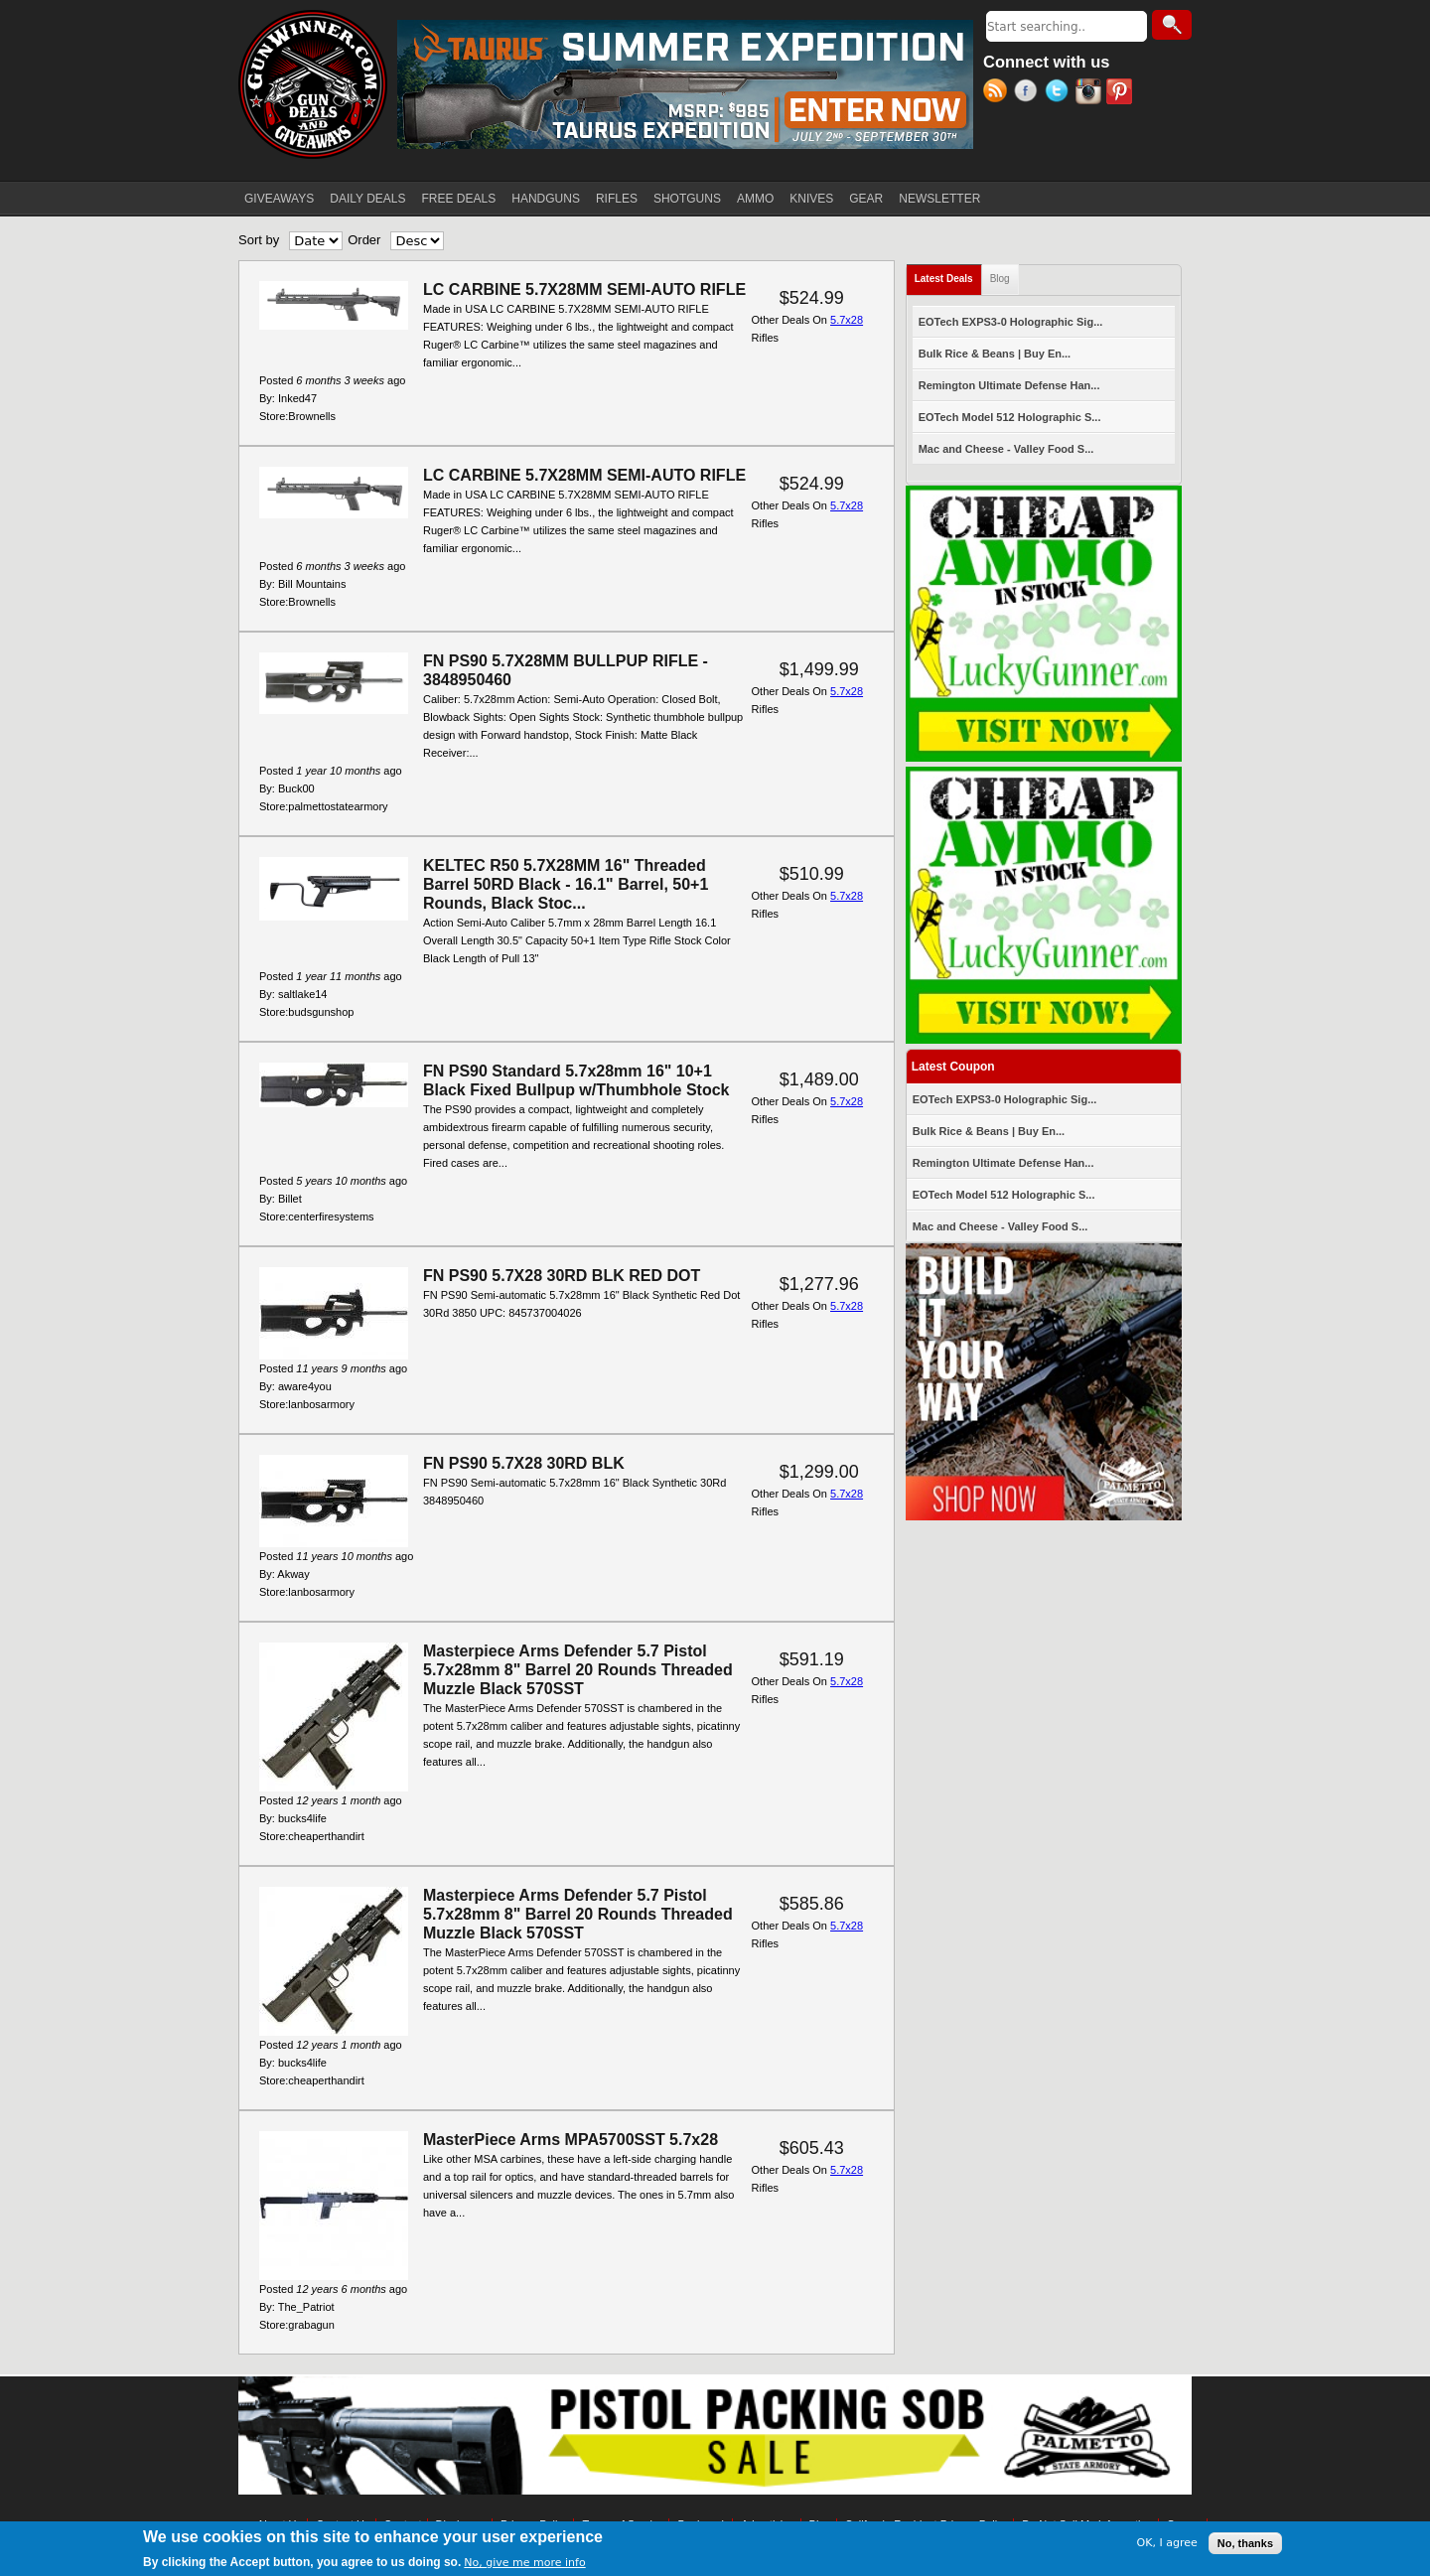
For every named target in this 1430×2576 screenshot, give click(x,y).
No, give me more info (524, 2563)
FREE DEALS (459, 199)
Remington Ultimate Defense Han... (1009, 385)
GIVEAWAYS (279, 199)
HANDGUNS (545, 199)
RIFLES (617, 199)
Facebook (1029, 93)
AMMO (755, 199)
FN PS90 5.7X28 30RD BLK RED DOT (561, 1275)
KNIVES (811, 199)
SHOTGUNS (687, 199)
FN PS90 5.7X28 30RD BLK (524, 1463)
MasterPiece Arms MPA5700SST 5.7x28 (570, 2139)
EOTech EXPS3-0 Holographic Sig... (1011, 322)
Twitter (1060, 93)
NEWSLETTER (939, 199)
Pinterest (1121, 93)
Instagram (1090, 93)
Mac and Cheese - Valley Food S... (1006, 449)
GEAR (866, 199)
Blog (1000, 278)
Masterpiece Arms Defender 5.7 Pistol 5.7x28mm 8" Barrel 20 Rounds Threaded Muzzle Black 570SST (578, 1670)
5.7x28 (846, 320)
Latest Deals (948, 274)
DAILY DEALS (367, 199)
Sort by (258, 239)
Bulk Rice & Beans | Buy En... (995, 353)
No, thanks (1245, 2544)
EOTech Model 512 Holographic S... (1010, 417)
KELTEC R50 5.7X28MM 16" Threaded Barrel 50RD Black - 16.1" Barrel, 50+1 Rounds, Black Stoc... (565, 884)
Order (364, 239)
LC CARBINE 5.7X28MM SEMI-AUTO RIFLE (584, 289)
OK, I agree (1167, 2543)
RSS (998, 93)
